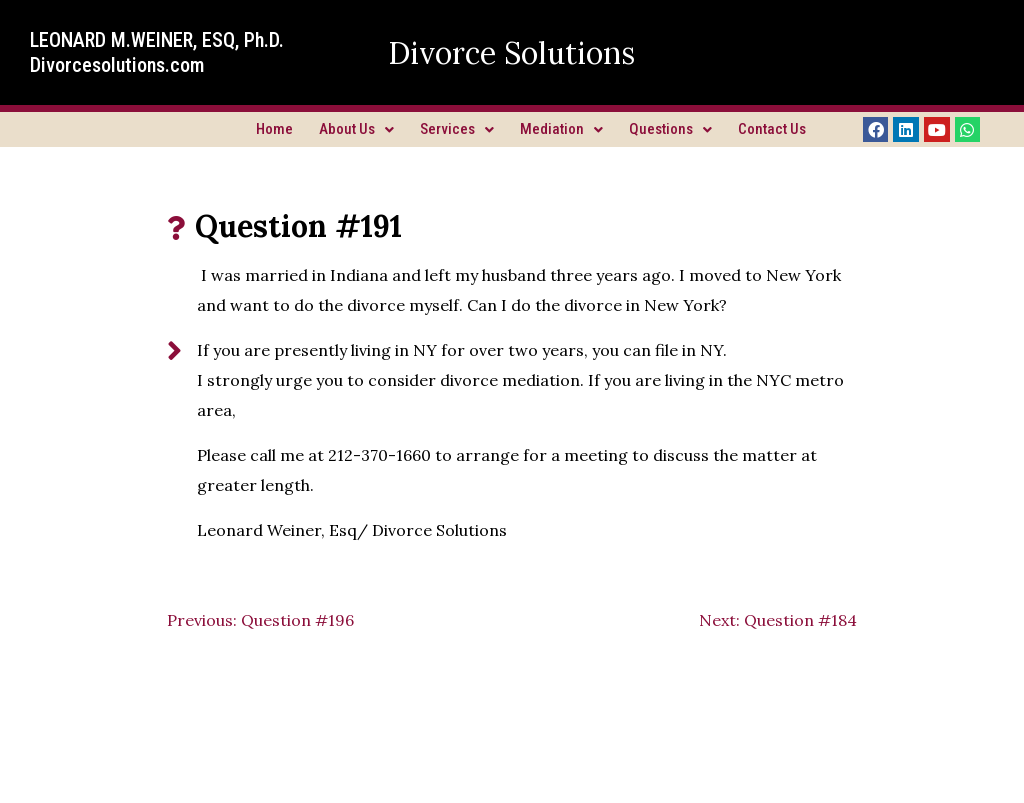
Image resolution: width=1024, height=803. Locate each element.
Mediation (561, 129)
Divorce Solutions (511, 53)
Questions (670, 129)
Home (274, 129)
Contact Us (772, 129)
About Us (356, 129)
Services (457, 129)
